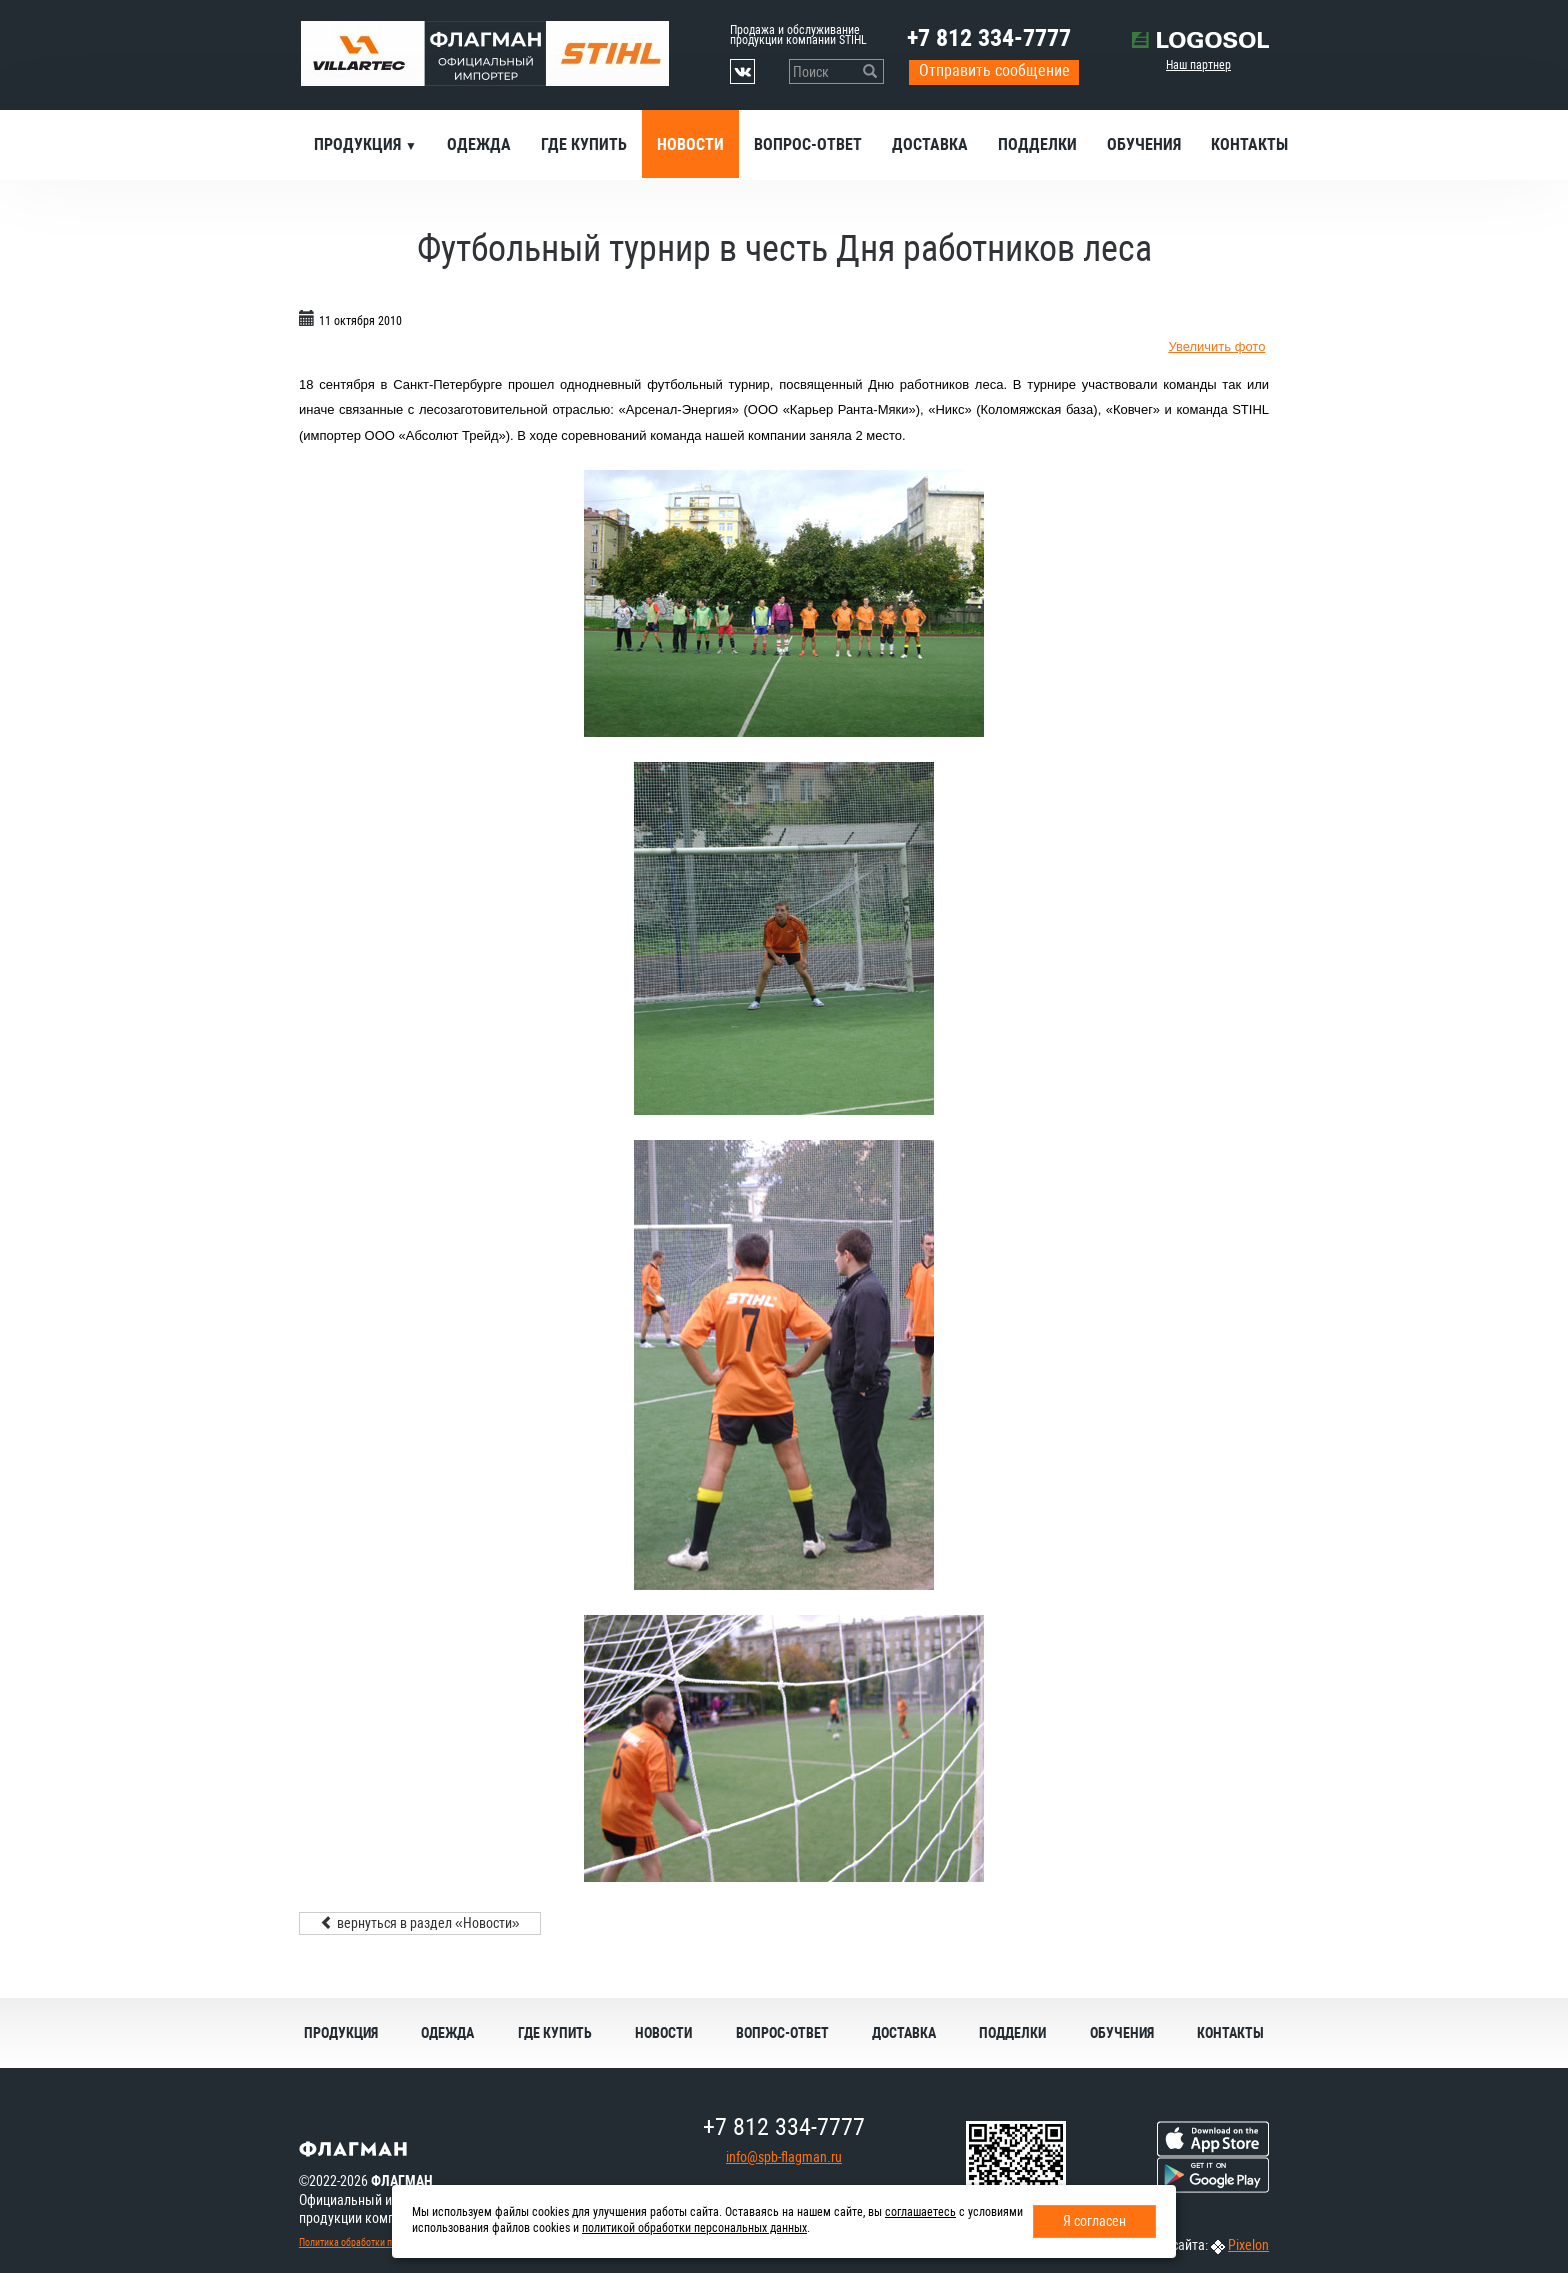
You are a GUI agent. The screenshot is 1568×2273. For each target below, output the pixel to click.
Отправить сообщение (994, 70)
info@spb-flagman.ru (784, 2157)
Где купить (584, 144)
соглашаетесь (920, 2212)
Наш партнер (1198, 65)
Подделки (1037, 144)
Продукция (359, 144)
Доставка (930, 144)
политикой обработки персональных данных (694, 2228)
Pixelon (1248, 2245)
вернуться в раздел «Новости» (420, 1923)
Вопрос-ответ (808, 144)
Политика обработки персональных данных (390, 2242)
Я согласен (1094, 2221)
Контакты (1249, 144)
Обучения (1144, 144)
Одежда (479, 144)
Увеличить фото (1216, 346)
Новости (690, 144)
